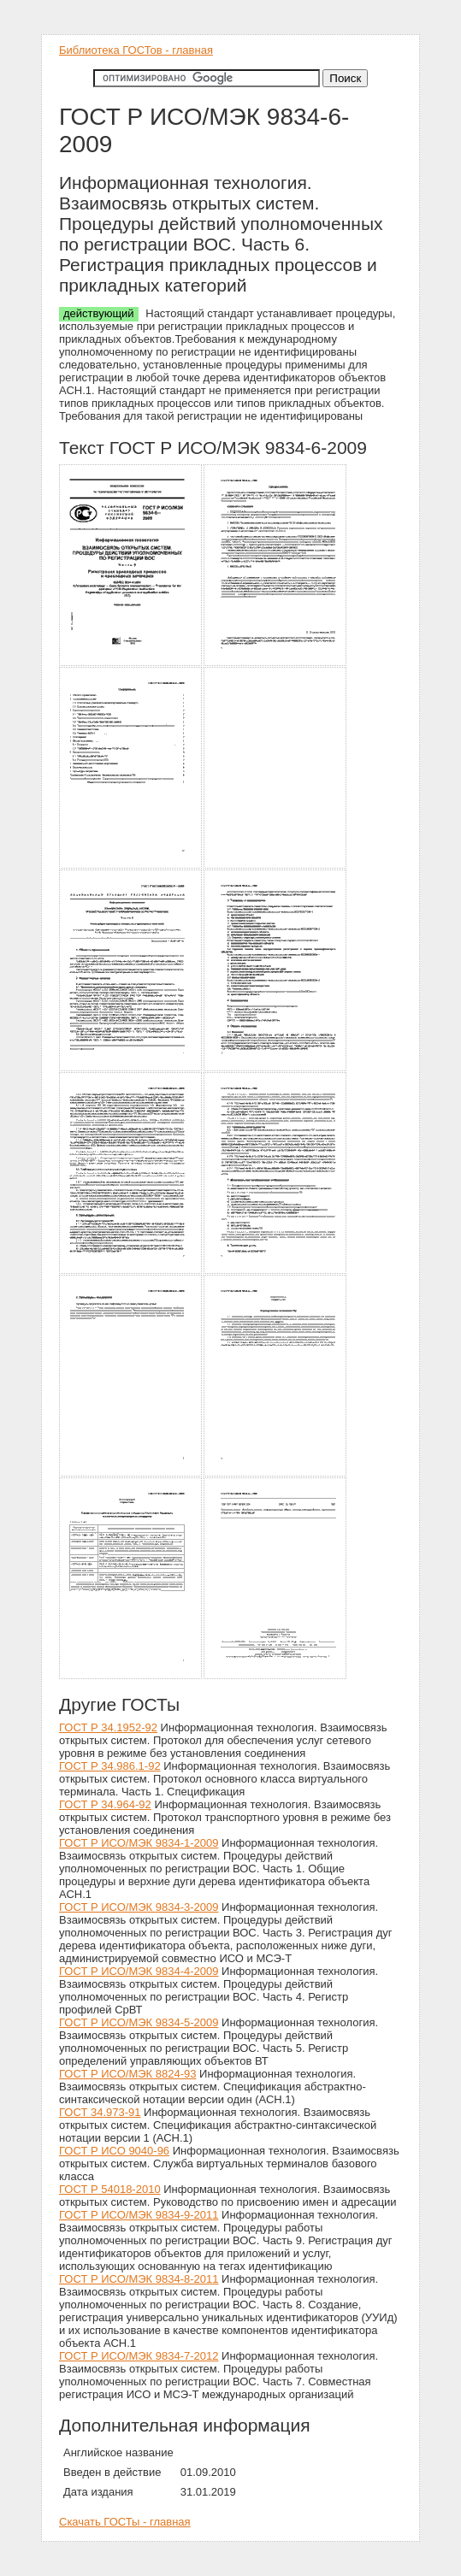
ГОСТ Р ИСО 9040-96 (114, 2150)
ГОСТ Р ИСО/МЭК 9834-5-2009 (138, 2022)
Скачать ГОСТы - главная (125, 2521)
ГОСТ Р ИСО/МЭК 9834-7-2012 (138, 2355)
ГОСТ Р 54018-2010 (110, 2189)
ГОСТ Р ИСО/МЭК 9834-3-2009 (138, 1907)
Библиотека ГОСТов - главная (136, 50)
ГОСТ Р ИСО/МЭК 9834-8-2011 (138, 2278)
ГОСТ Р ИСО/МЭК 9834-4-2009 (138, 1971)
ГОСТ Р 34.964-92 (105, 1804)
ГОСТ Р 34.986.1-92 (110, 1766)
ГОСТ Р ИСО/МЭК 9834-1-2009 (138, 1842)
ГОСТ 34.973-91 (99, 2112)
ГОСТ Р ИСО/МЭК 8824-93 (127, 2073)
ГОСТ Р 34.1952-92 (108, 1727)
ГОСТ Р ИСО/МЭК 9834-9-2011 (138, 2214)
